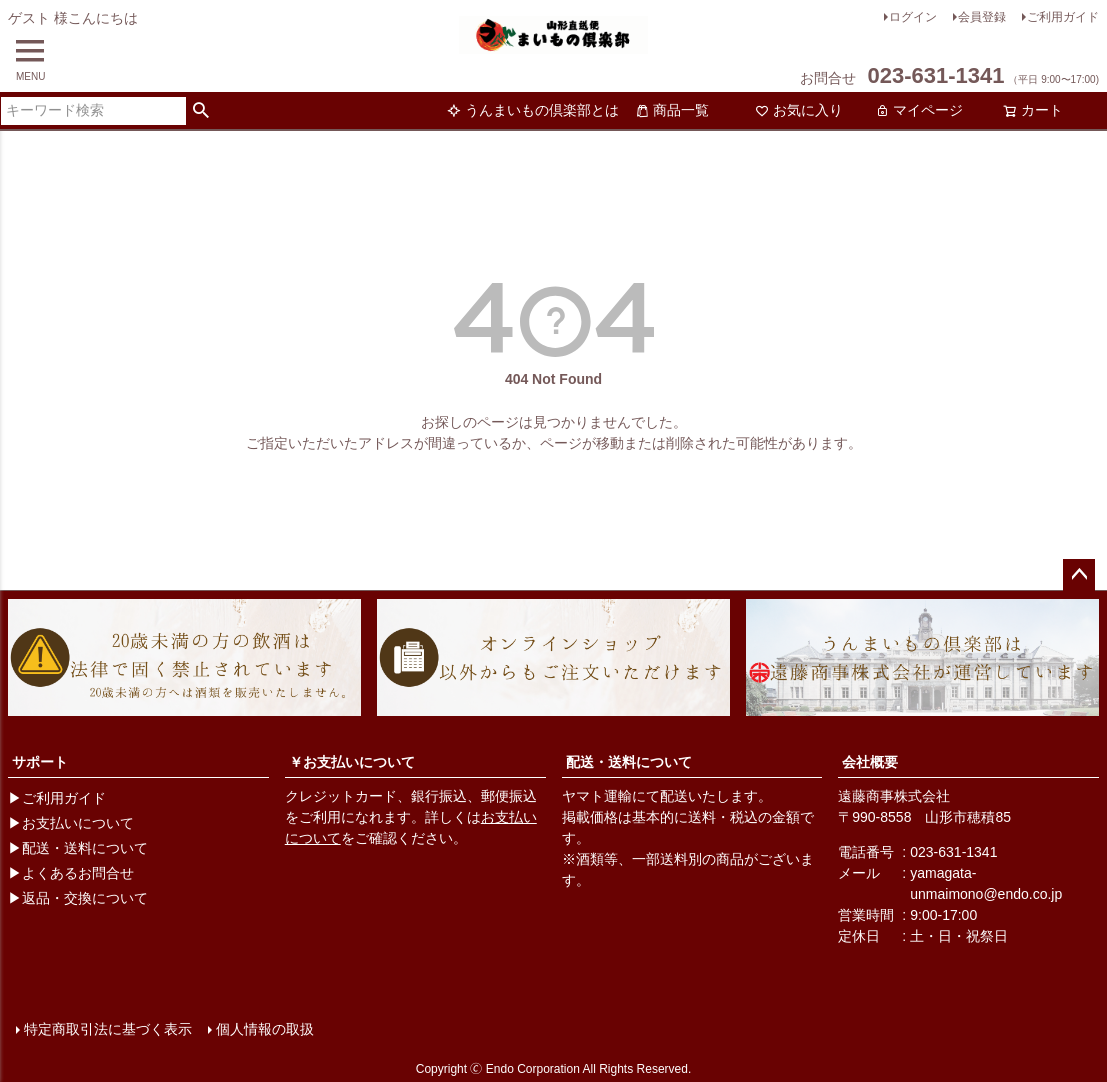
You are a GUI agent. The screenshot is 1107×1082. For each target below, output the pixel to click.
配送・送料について (629, 762)
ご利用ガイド (1063, 17)
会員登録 (982, 17)
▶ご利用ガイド (57, 798)
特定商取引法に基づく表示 (108, 1029)
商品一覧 (672, 110)
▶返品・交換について (78, 898)
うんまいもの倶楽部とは (533, 110)
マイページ (919, 110)
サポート (40, 762)
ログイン (913, 17)
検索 (201, 111)
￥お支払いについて (352, 762)
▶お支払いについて (71, 823)
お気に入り (799, 110)
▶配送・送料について (78, 848)
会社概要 (870, 762)
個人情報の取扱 (265, 1029)
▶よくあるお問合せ (71, 873)
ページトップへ (1079, 575)
